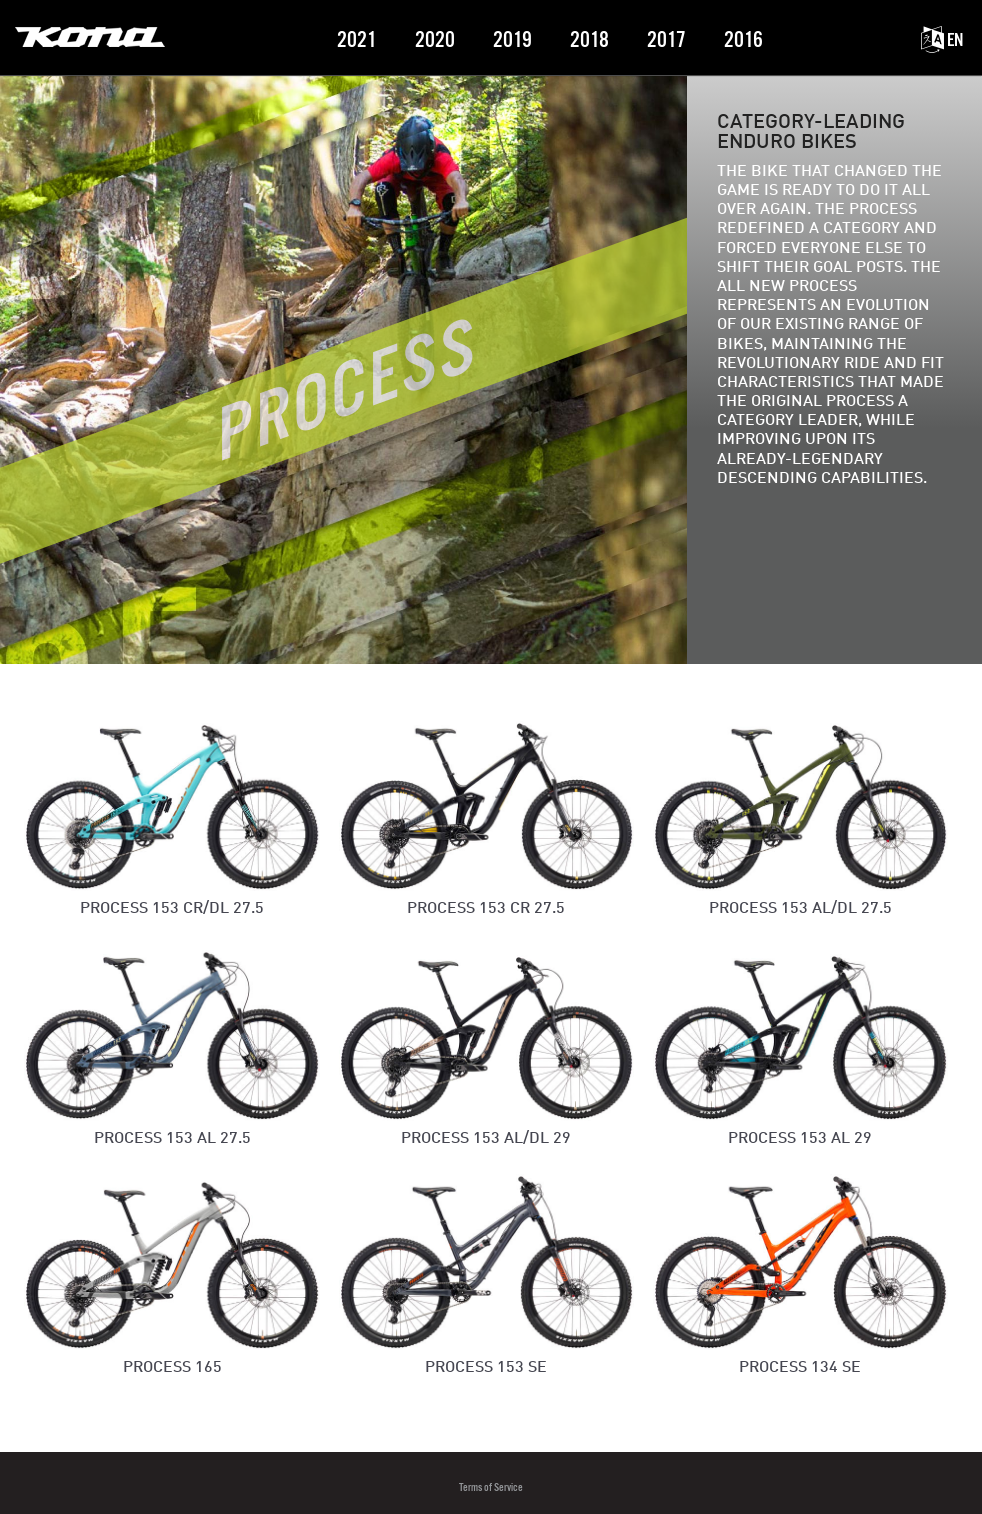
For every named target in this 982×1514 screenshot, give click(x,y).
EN (942, 40)
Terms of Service (491, 1487)
